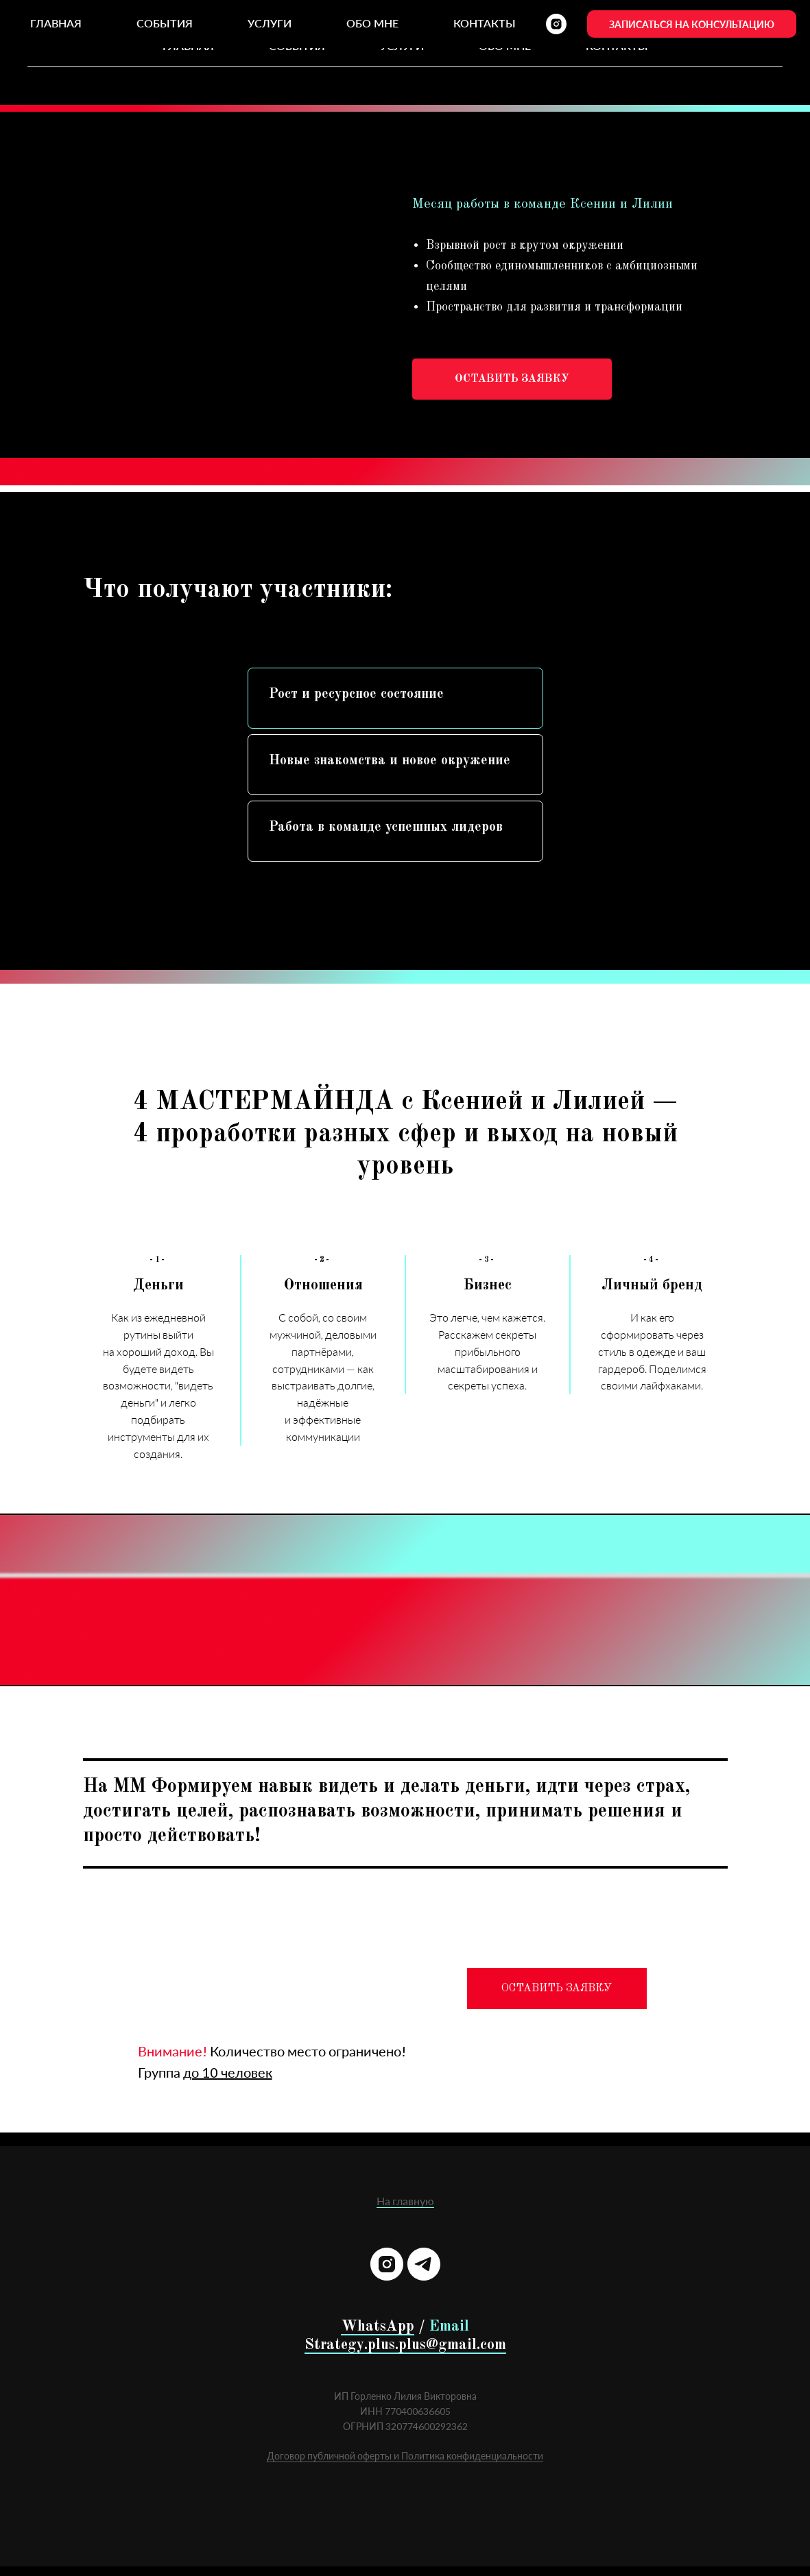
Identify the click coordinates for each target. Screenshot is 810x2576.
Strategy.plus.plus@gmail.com (405, 2345)
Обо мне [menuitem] (505, 45)
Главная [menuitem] (188, 45)
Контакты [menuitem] (617, 45)
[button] (512, 379)
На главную (405, 2201)
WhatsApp (377, 2326)
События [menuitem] (297, 45)
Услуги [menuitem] (402, 45)
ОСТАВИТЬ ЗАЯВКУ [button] (556, 1988)
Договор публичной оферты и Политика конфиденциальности (405, 2456)
